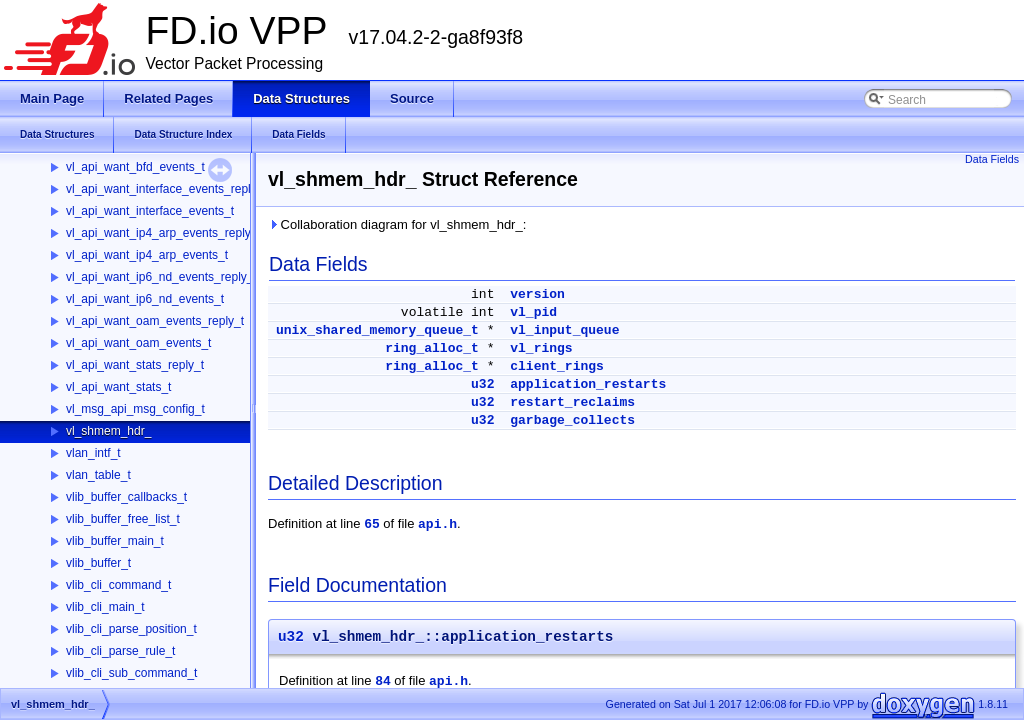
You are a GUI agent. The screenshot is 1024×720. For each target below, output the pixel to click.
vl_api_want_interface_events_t (150, 211)
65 (372, 524)
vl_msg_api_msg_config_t (135, 409)
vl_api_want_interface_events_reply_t (166, 189)
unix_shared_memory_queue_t (377, 330)
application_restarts (588, 384)
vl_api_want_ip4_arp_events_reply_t (163, 233)
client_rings (557, 366)
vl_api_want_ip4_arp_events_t (147, 255)
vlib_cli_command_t (118, 585)
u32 (482, 384)
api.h (437, 524)
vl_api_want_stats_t (118, 387)
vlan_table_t (98, 475)
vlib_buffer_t (98, 563)
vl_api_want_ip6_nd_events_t (145, 299)
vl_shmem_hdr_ (108, 431)
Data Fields (992, 159)
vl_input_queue (564, 330)
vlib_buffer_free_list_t (123, 519)
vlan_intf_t (93, 453)
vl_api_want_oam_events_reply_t (155, 321)
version (537, 294)
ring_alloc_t (432, 348)
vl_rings (541, 348)
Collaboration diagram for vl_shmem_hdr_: (397, 224)
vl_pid (533, 312)
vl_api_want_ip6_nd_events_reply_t (161, 277)
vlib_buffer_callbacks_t (126, 497)
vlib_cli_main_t (105, 607)
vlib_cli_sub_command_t (131, 673)
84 (383, 681)
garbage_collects (572, 420)
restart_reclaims (572, 402)
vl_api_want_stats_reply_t (135, 365)
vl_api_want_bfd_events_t (135, 167)
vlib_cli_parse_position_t (131, 629)
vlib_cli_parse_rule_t (120, 651)
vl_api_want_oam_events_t (138, 343)
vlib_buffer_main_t (115, 541)
